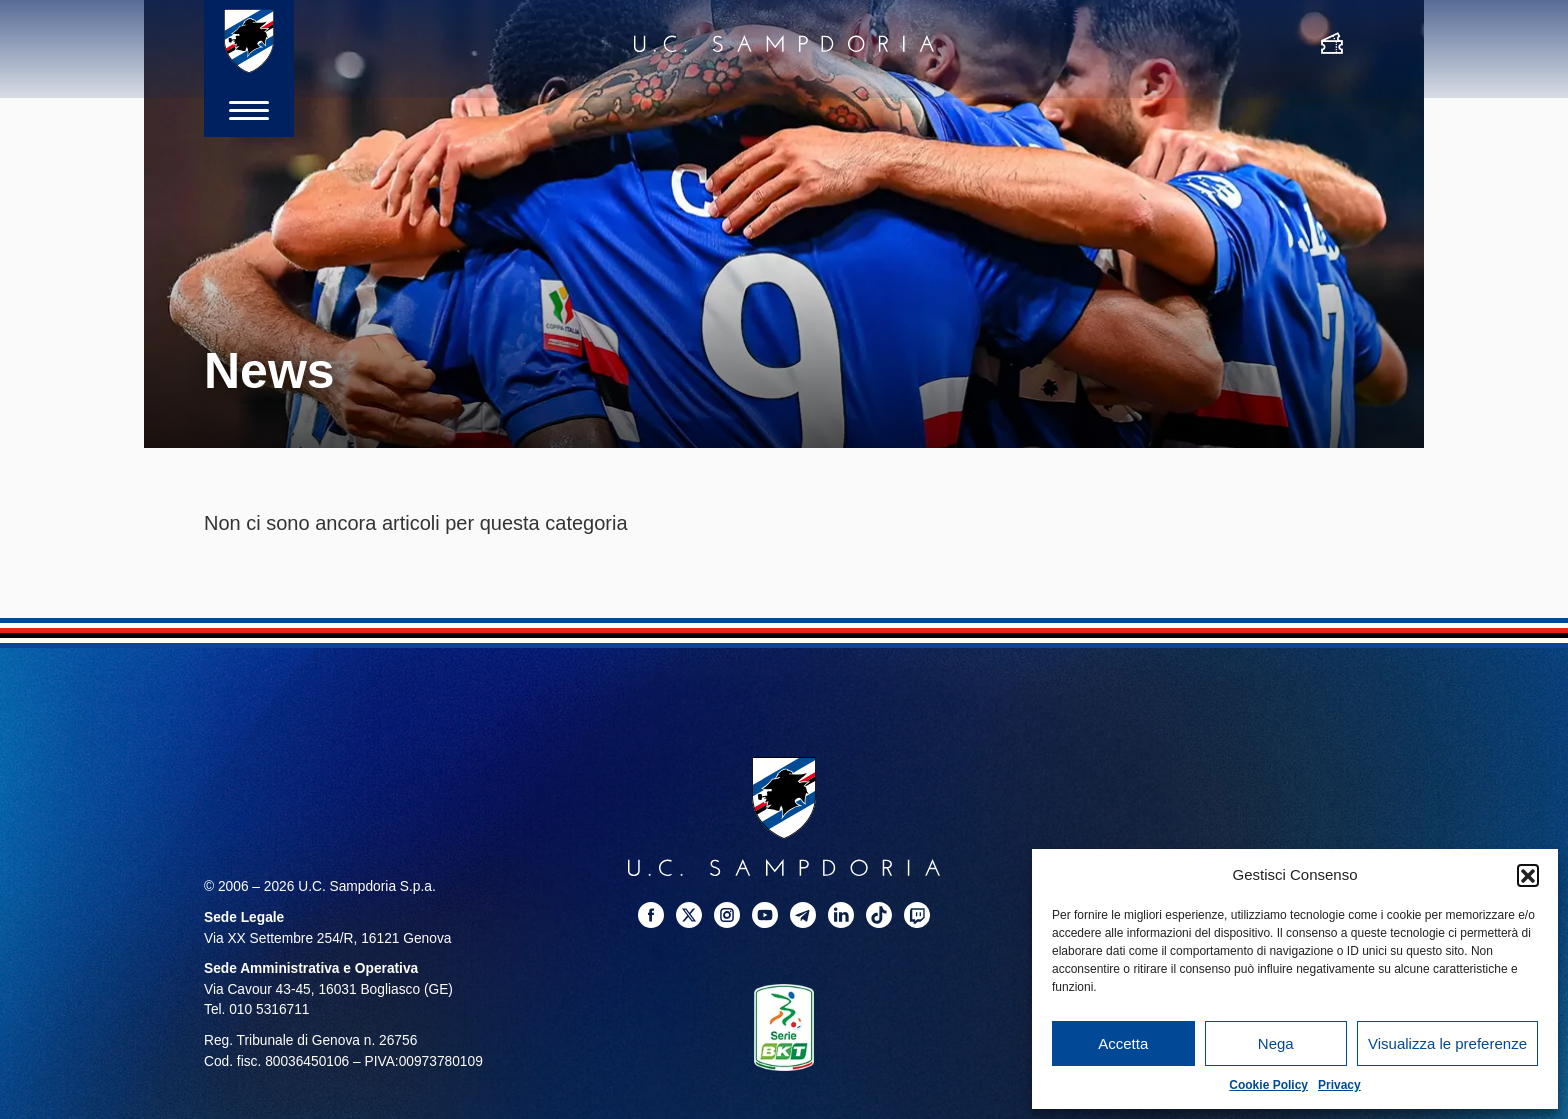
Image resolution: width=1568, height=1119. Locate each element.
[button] (1528, 875)
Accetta (1123, 1043)
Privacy (1339, 1085)
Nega (1276, 1043)
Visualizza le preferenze (1447, 1043)
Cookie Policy (1268, 1085)
